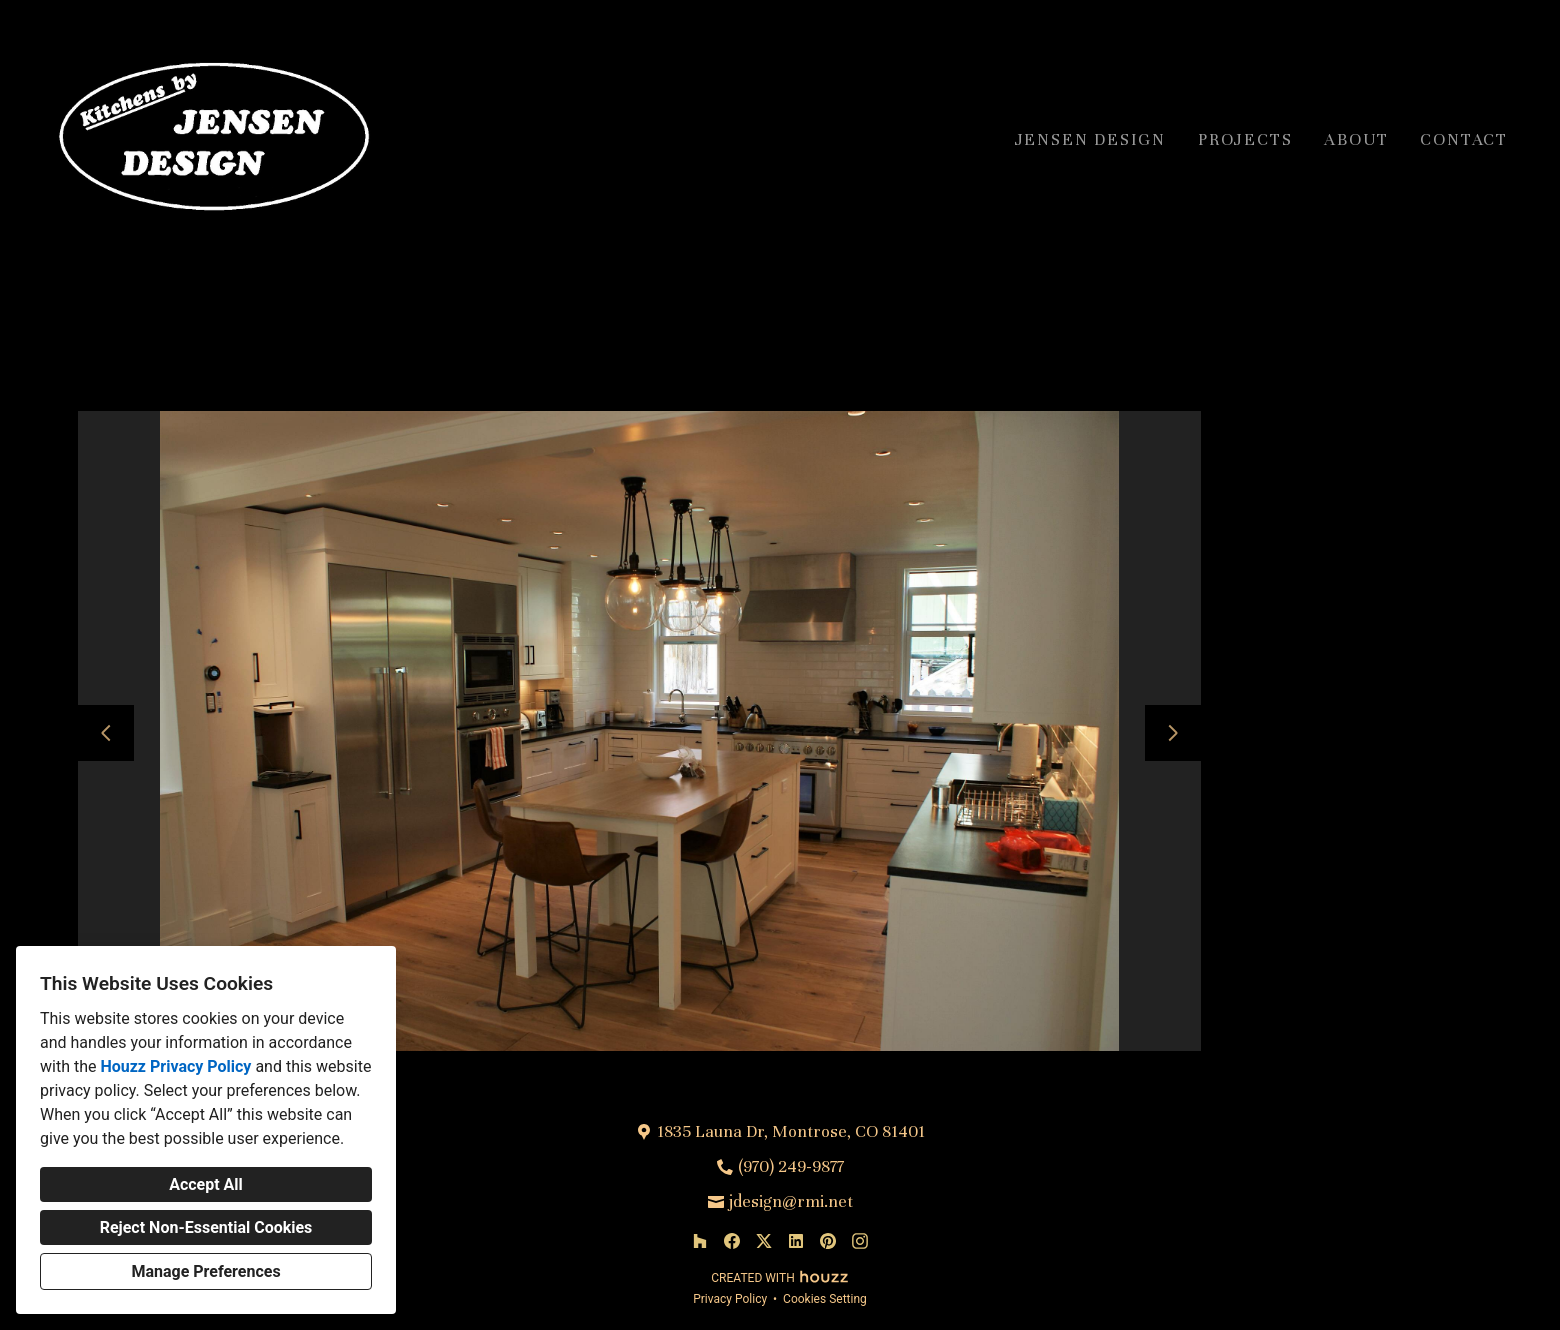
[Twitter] (764, 1241)
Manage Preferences (205, 1271)
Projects (1245, 139)
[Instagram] (860, 1241)
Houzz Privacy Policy (175, 1066)
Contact (1464, 139)
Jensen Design (1090, 139)
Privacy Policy (730, 1299)
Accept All (206, 1184)
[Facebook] (732, 1241)
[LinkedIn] (796, 1241)
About (1356, 139)
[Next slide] (1173, 733)
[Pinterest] (828, 1241)
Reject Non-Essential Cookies (206, 1227)
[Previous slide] (106, 733)
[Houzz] (700, 1241)
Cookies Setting (825, 1299)
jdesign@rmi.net (791, 1201)
